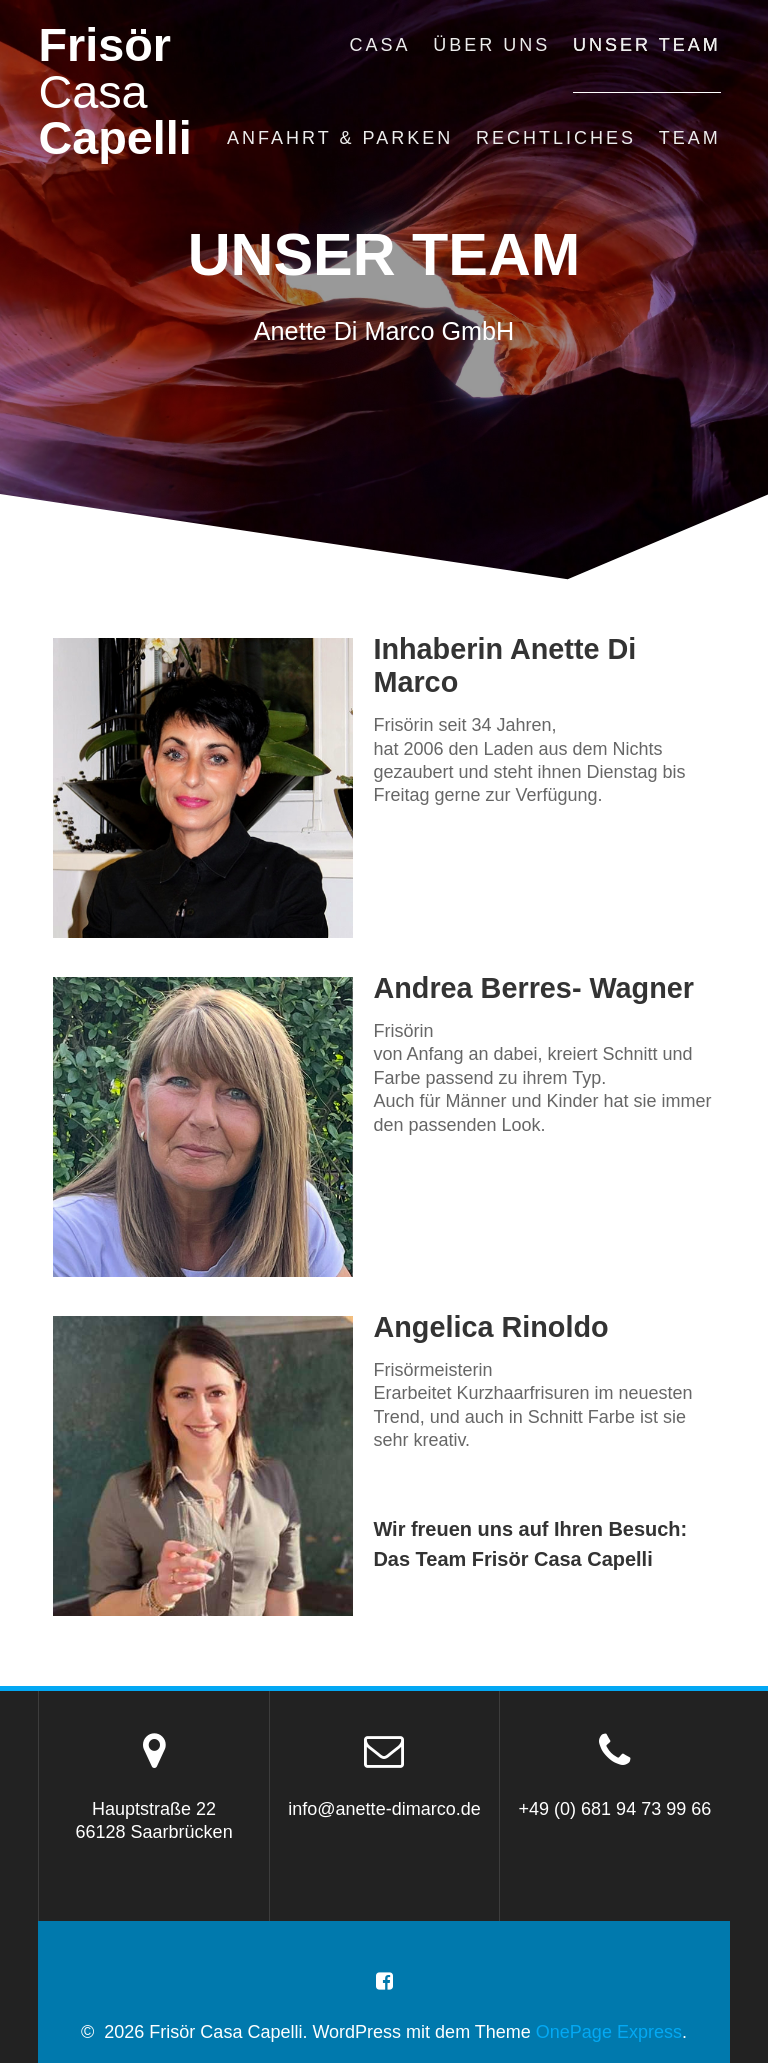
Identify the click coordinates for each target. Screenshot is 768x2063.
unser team (647, 45)
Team (690, 138)
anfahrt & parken (340, 138)
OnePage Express (609, 2032)
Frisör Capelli (114, 92)
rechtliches (556, 138)
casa (379, 45)
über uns (491, 45)
